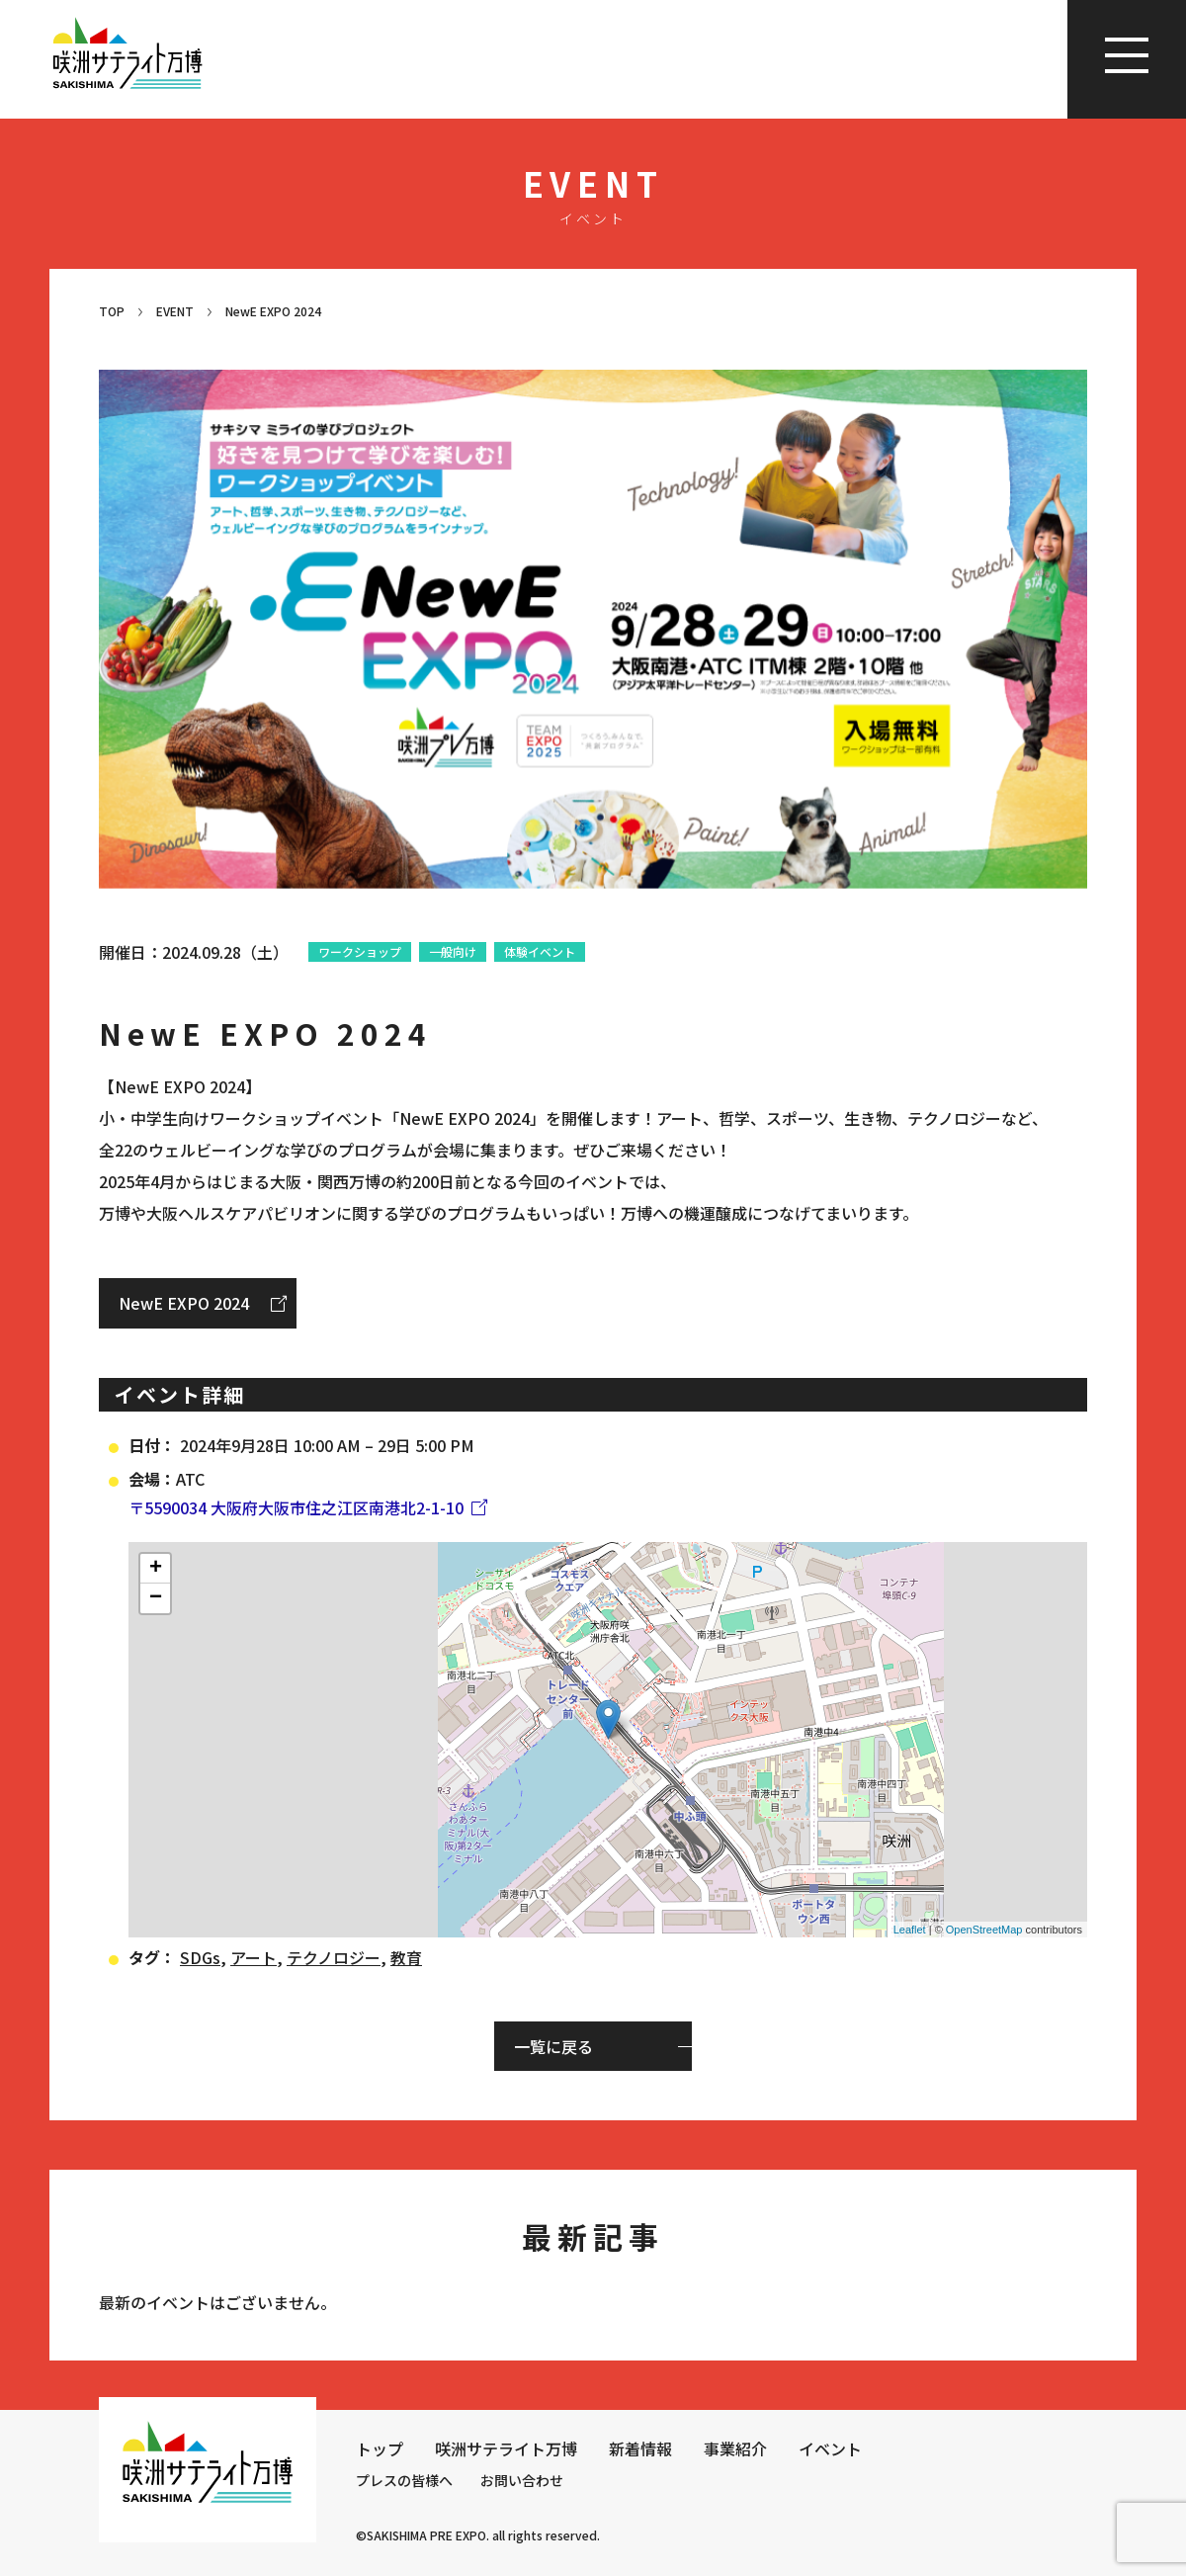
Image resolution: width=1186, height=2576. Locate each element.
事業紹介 (735, 2448)
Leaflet (909, 1929)
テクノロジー (334, 1957)
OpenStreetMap (984, 1929)
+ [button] (155, 1569)
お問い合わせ (521, 2480)
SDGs (200, 1957)
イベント (830, 2448)
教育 (406, 1957)
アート (253, 1957)
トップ (379, 2448)
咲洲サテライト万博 (506, 2448)
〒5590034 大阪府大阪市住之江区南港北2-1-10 (296, 1507)
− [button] (155, 1598)
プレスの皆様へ (404, 2480)
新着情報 (640, 2448)
